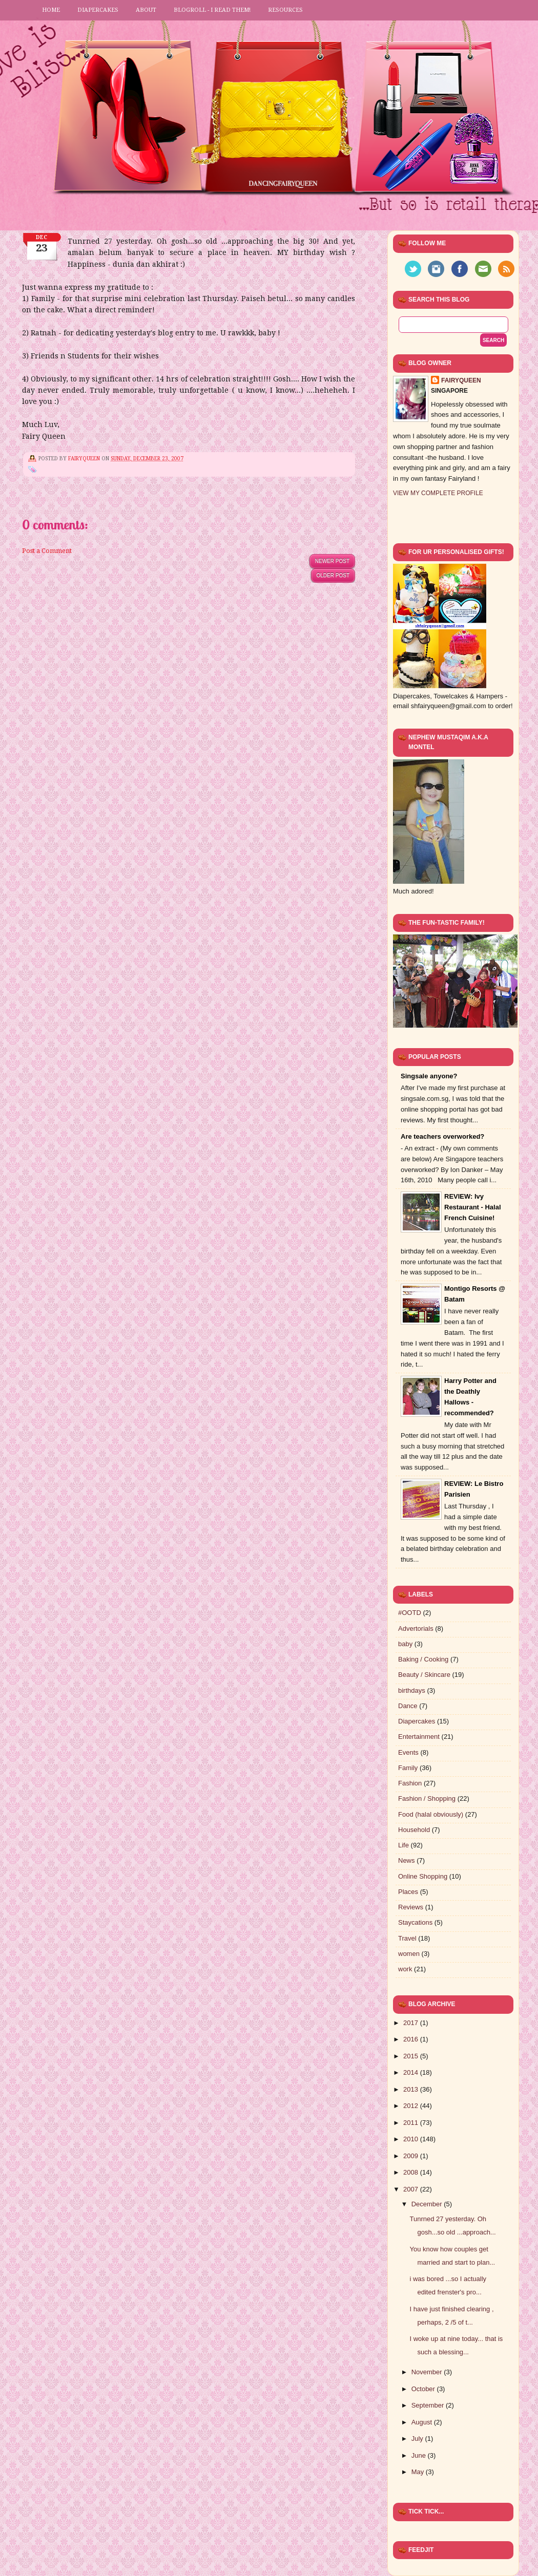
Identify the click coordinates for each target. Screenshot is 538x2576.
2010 (411, 2139)
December (427, 2204)
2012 (411, 2106)
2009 (411, 2156)
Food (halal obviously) (430, 1814)
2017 (411, 2023)
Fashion (410, 1783)
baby (405, 1644)
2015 (411, 2056)
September (428, 2405)
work (405, 1969)
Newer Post (332, 561)
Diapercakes (97, 10)
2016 (411, 2039)
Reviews (410, 1907)
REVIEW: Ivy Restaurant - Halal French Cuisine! (472, 1207)
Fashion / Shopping (427, 1798)
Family (408, 1768)
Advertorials (415, 1628)
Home (51, 10)
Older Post (333, 575)
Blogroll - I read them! (212, 10)
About (146, 10)
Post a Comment (47, 551)
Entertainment (419, 1736)
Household (414, 1830)
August (422, 2422)
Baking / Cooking (423, 1659)
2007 (411, 2189)
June (419, 2455)
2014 (411, 2072)
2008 (411, 2172)
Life (403, 1845)
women (409, 1953)
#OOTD (409, 1612)
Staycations (415, 1922)
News (406, 1860)
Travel (407, 1938)
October (424, 2389)
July (418, 2438)
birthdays (411, 1690)
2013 (411, 2089)
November (427, 2372)
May (418, 2472)
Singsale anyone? (429, 1076)
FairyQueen (84, 458)
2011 (411, 2122)
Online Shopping (422, 1876)
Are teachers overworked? (442, 1136)
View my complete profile (438, 493)
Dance (408, 1706)
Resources (285, 10)
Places (408, 1892)
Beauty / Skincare (424, 1674)
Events (408, 1752)
